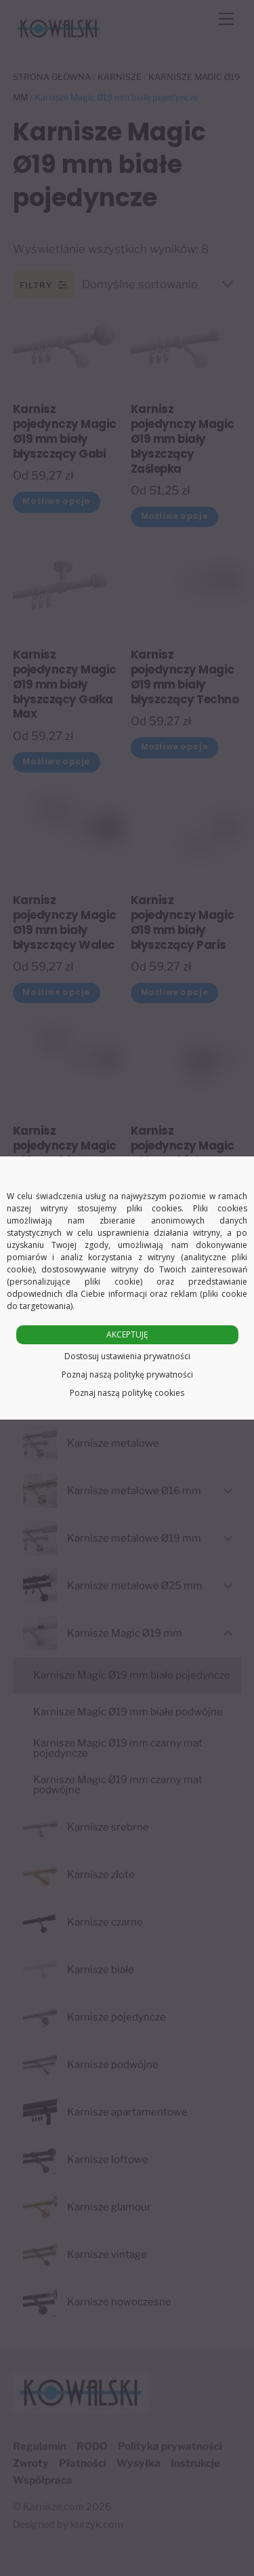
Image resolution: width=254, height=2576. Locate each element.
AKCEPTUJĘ (127, 1334)
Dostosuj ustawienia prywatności (127, 1356)
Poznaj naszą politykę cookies (127, 1393)
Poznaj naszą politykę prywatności (127, 1374)
